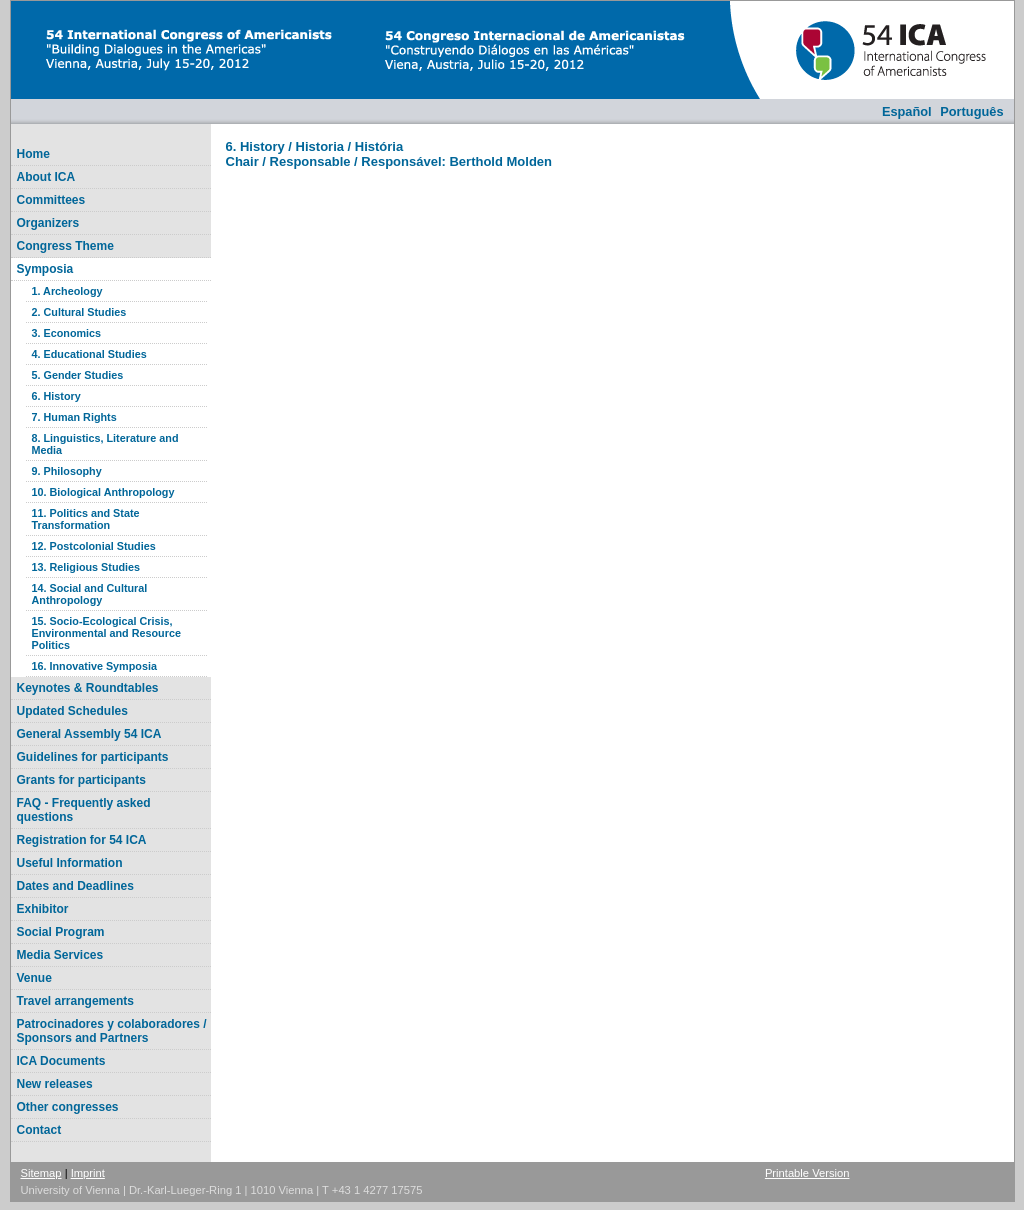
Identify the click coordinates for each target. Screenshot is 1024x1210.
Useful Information (70, 863)
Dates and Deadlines (75, 886)
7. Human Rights (74, 417)
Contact (39, 1130)
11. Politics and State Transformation (86, 519)
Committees (51, 200)
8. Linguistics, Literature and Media (105, 444)
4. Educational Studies (89, 354)
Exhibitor (43, 909)
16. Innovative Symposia (94, 666)
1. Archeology (67, 291)
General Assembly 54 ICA (89, 734)
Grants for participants (81, 780)
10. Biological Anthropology (103, 492)
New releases (55, 1084)
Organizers (48, 223)
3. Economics (67, 333)
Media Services (60, 955)
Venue (34, 978)
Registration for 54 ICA (82, 840)
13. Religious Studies (86, 567)
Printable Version (807, 1173)
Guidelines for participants (93, 757)
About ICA (46, 177)
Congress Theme (65, 246)
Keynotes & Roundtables (88, 688)
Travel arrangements (75, 1001)
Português (971, 111)
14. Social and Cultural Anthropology (90, 594)
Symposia (45, 269)
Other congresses (68, 1107)
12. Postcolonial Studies (94, 546)
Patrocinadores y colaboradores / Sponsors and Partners (112, 1031)
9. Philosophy (67, 471)
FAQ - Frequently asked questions (84, 810)
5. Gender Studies (78, 375)
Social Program (61, 932)
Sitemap (41, 1173)
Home (33, 154)
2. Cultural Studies (79, 312)
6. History (56, 396)
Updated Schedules (72, 711)
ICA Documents (61, 1061)
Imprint (88, 1173)
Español (907, 111)
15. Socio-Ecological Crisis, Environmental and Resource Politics (106, 633)
